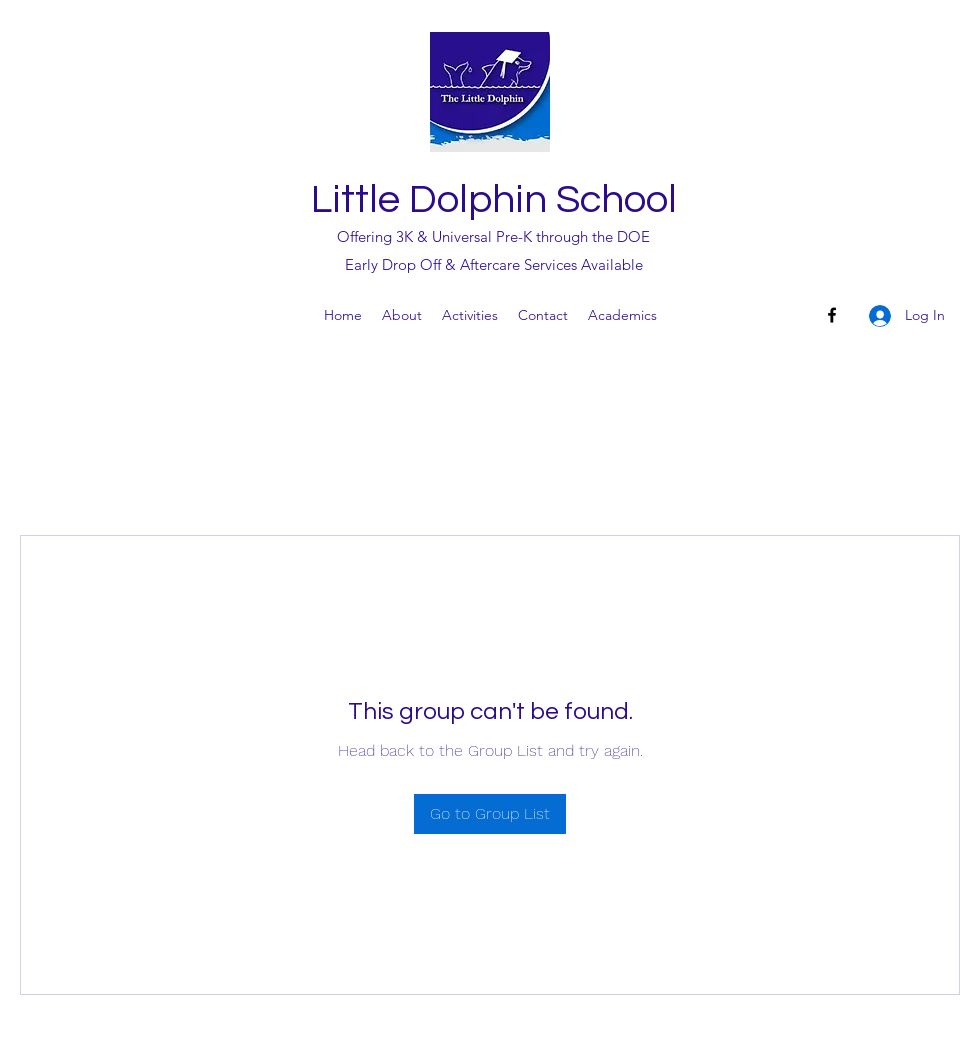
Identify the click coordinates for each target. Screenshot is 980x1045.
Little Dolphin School (494, 199)
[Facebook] (832, 315)
